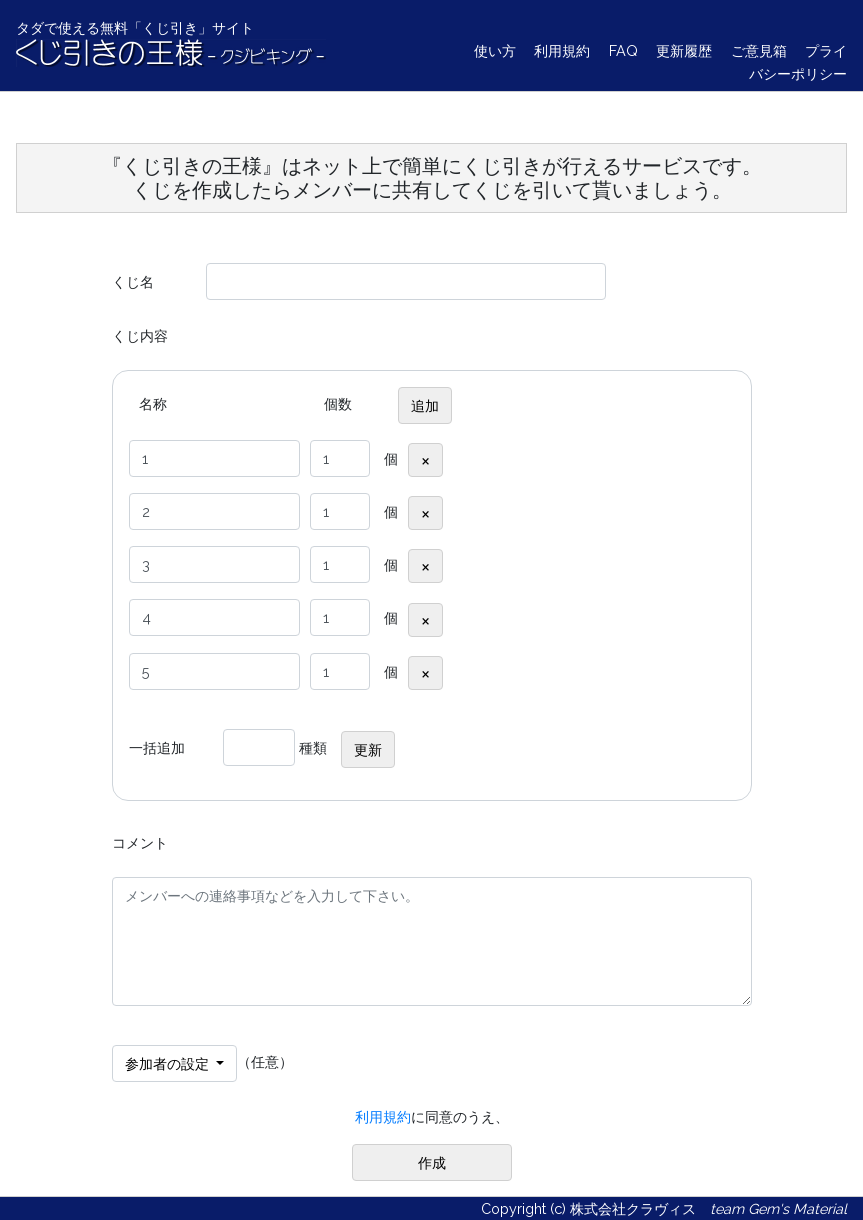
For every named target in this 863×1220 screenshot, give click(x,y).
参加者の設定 (169, 1063)
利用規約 (562, 50)
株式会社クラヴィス (633, 1208)
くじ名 (133, 281)
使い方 (495, 50)
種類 (313, 747)
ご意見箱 (759, 50)
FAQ (623, 50)
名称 (153, 403)
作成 (432, 1162)
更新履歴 (684, 50)
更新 (368, 749)
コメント (140, 842)
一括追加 (157, 747)
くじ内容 (140, 335)
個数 (338, 403)
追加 (425, 405)
